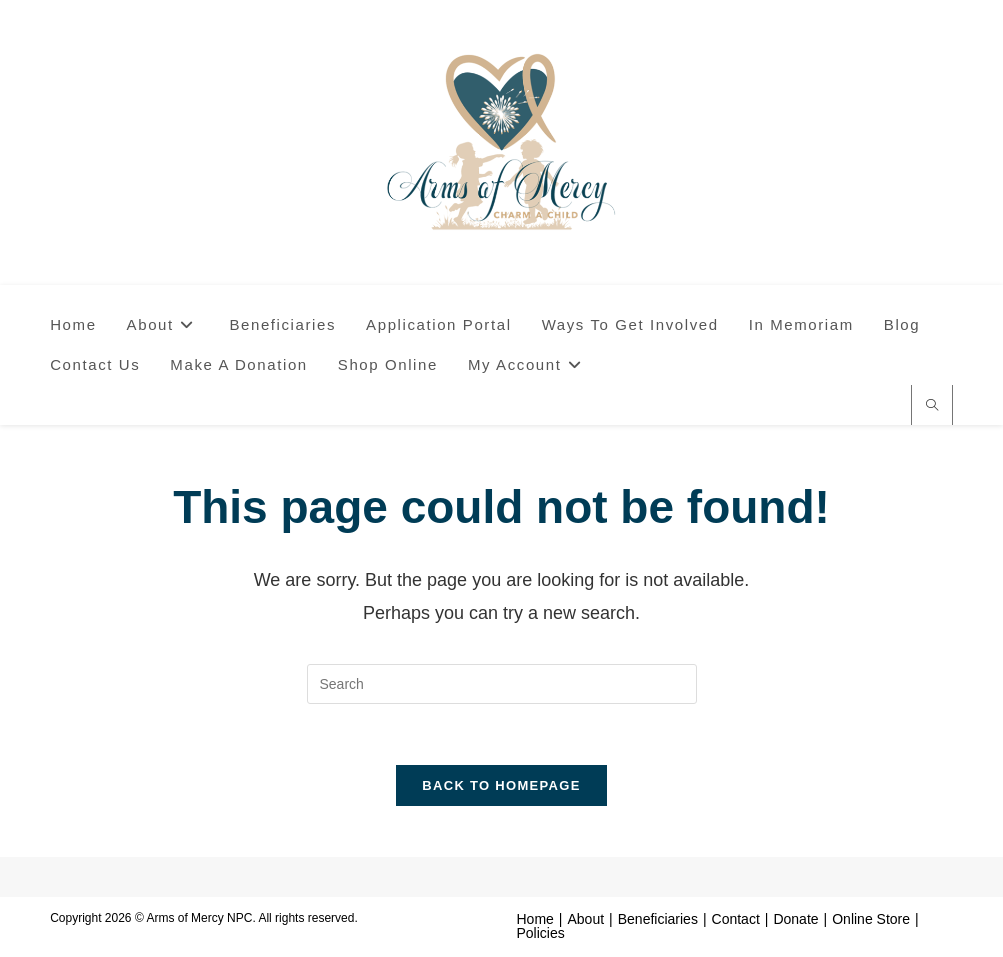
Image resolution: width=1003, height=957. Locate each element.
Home (535, 919)
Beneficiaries (658, 919)
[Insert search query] (502, 684)
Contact (736, 919)
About (586, 919)
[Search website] (932, 407)
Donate (795, 919)
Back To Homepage (501, 785)
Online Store (871, 919)
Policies (541, 933)
